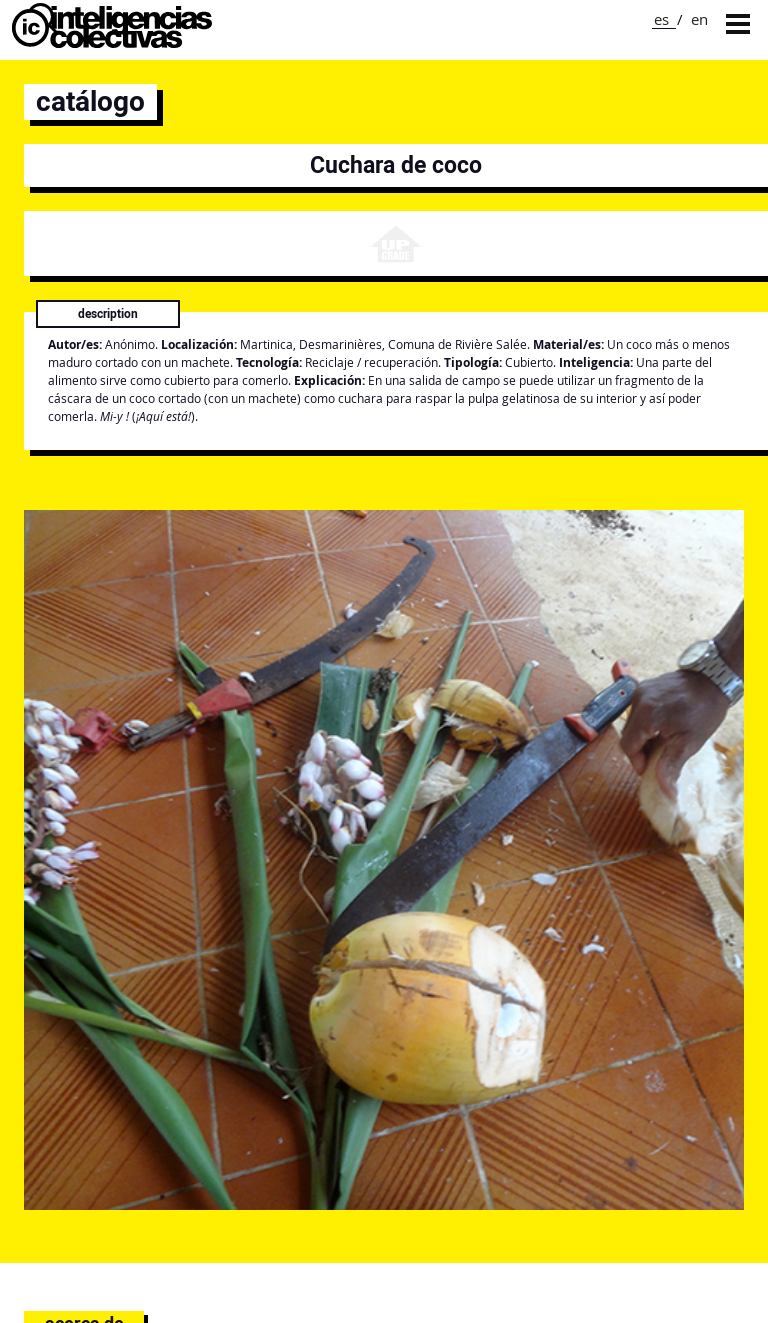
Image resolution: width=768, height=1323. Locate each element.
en (699, 19)
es (661, 19)
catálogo (90, 101)
